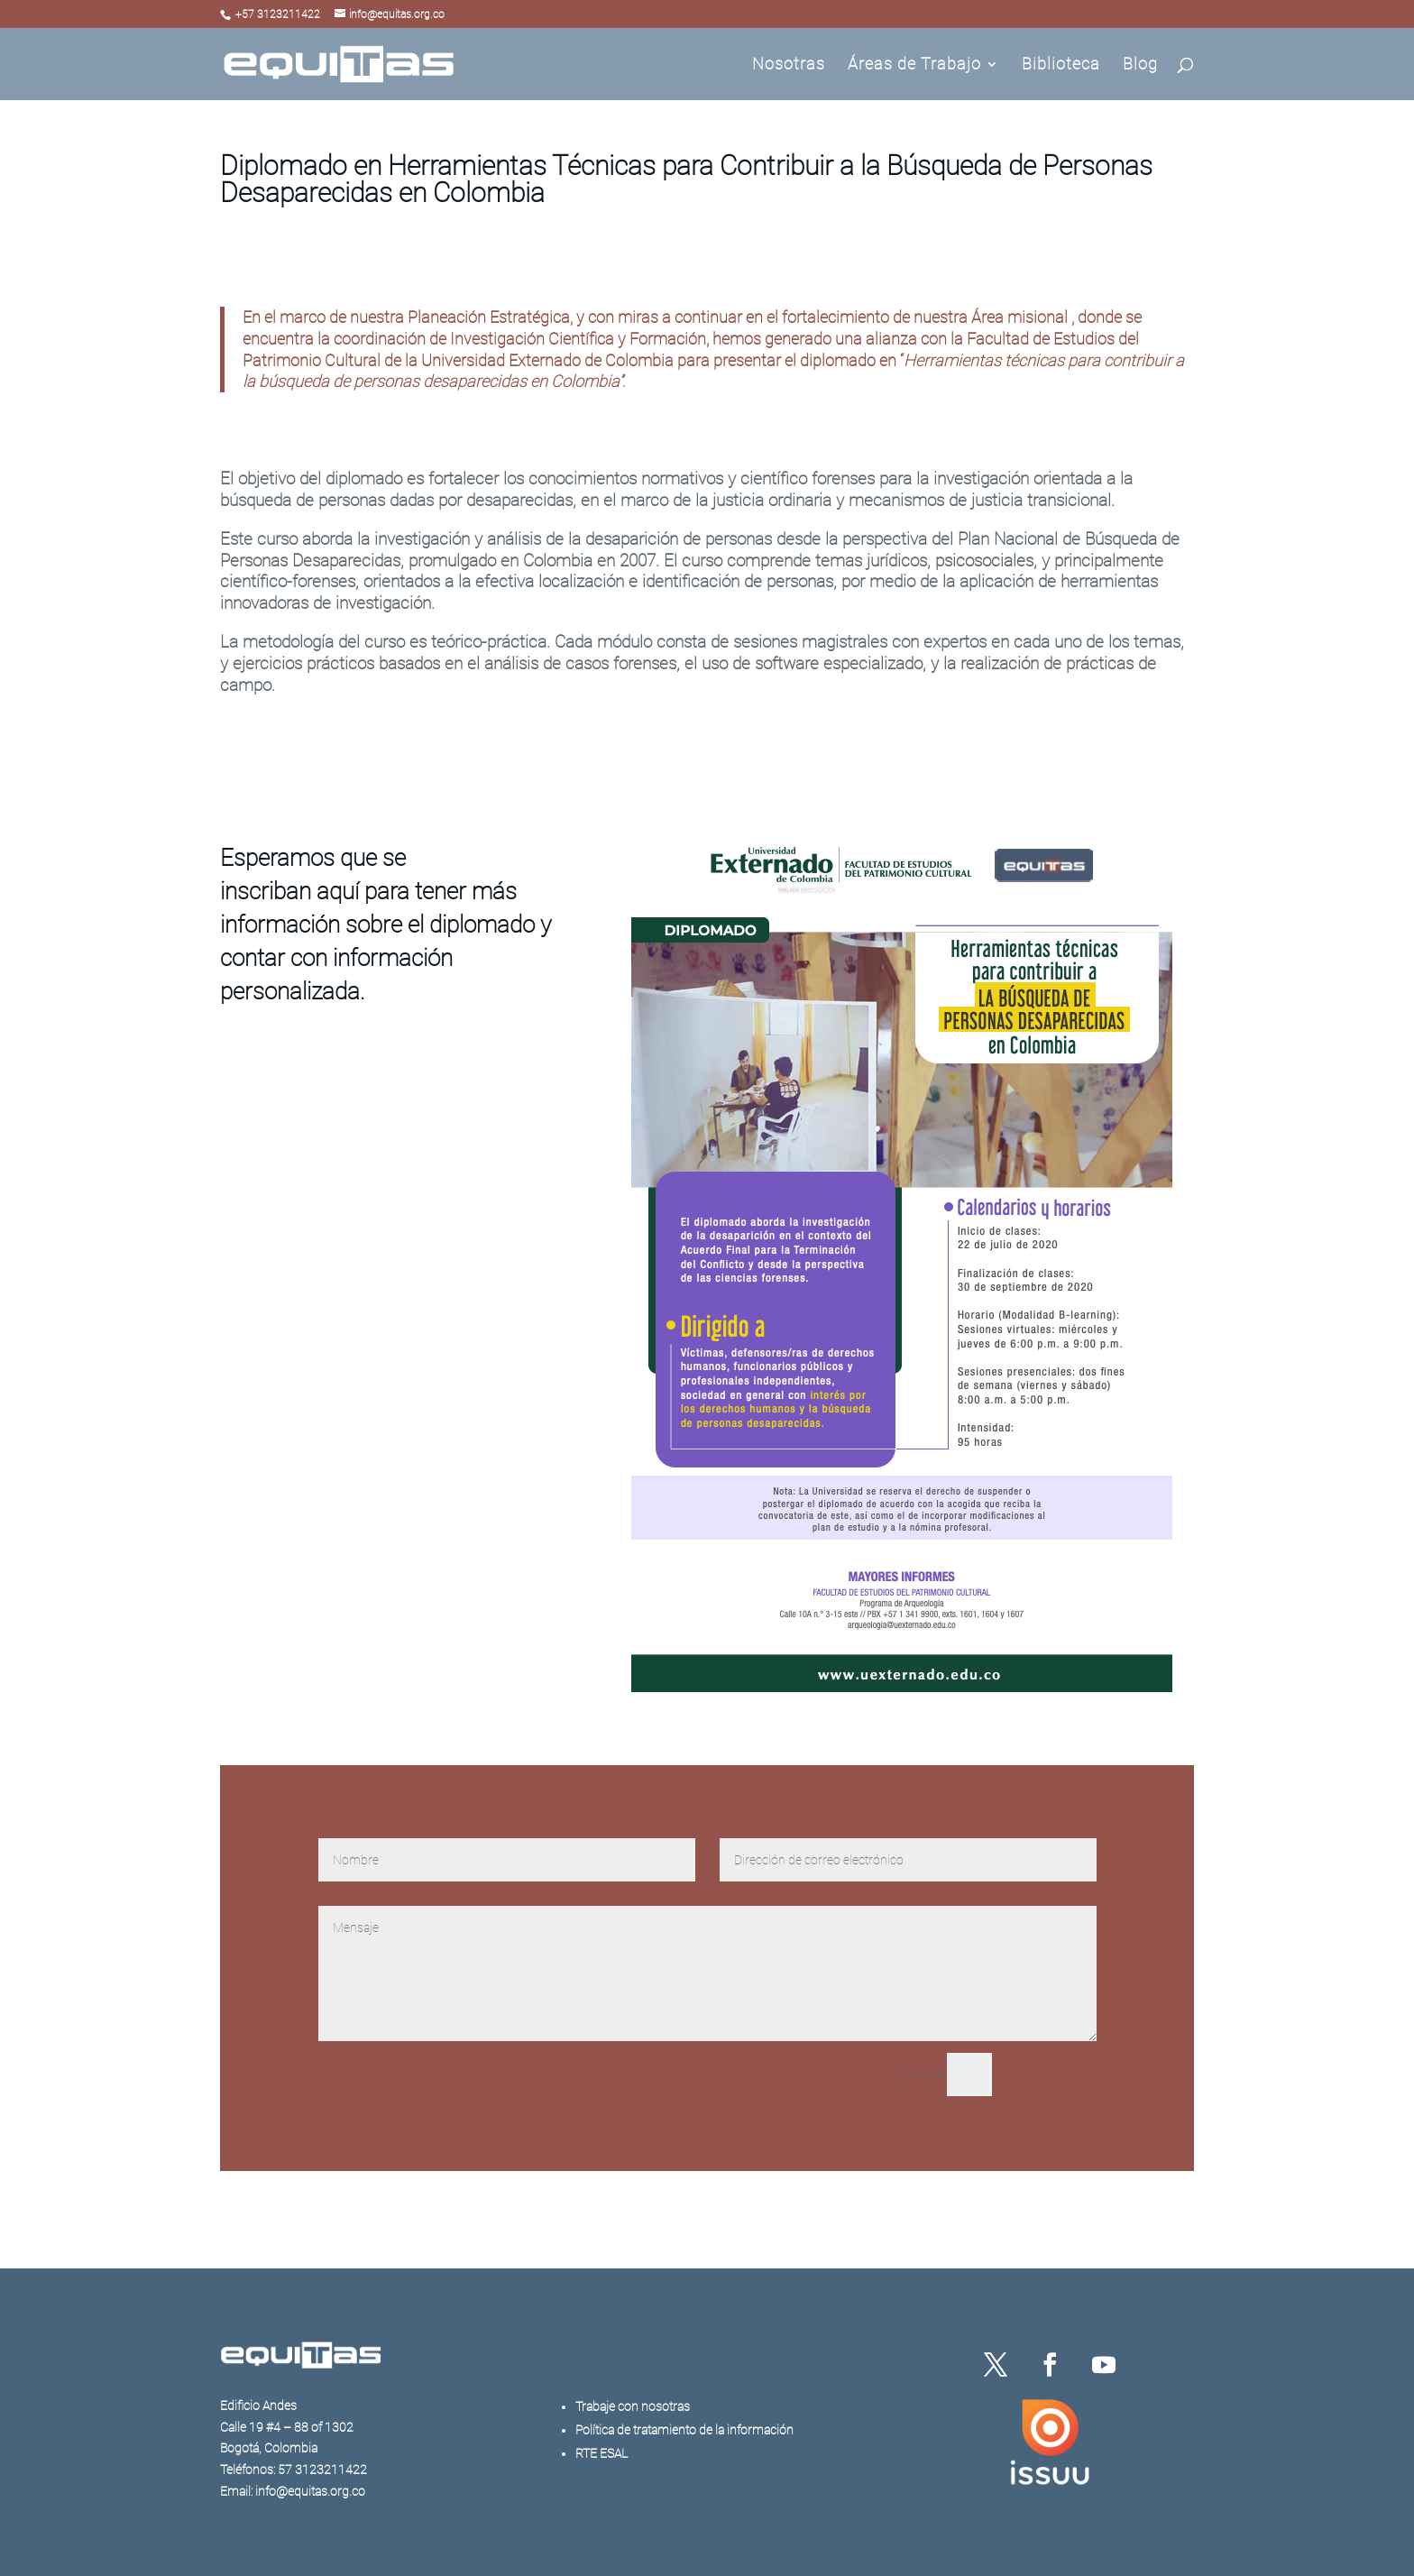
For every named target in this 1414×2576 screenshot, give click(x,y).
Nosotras (788, 65)
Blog (1140, 65)
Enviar (1052, 2075)
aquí (338, 891)
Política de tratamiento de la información (684, 2430)
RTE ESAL (601, 2453)
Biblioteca (1061, 65)
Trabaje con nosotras (632, 2406)
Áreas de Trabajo (914, 65)
